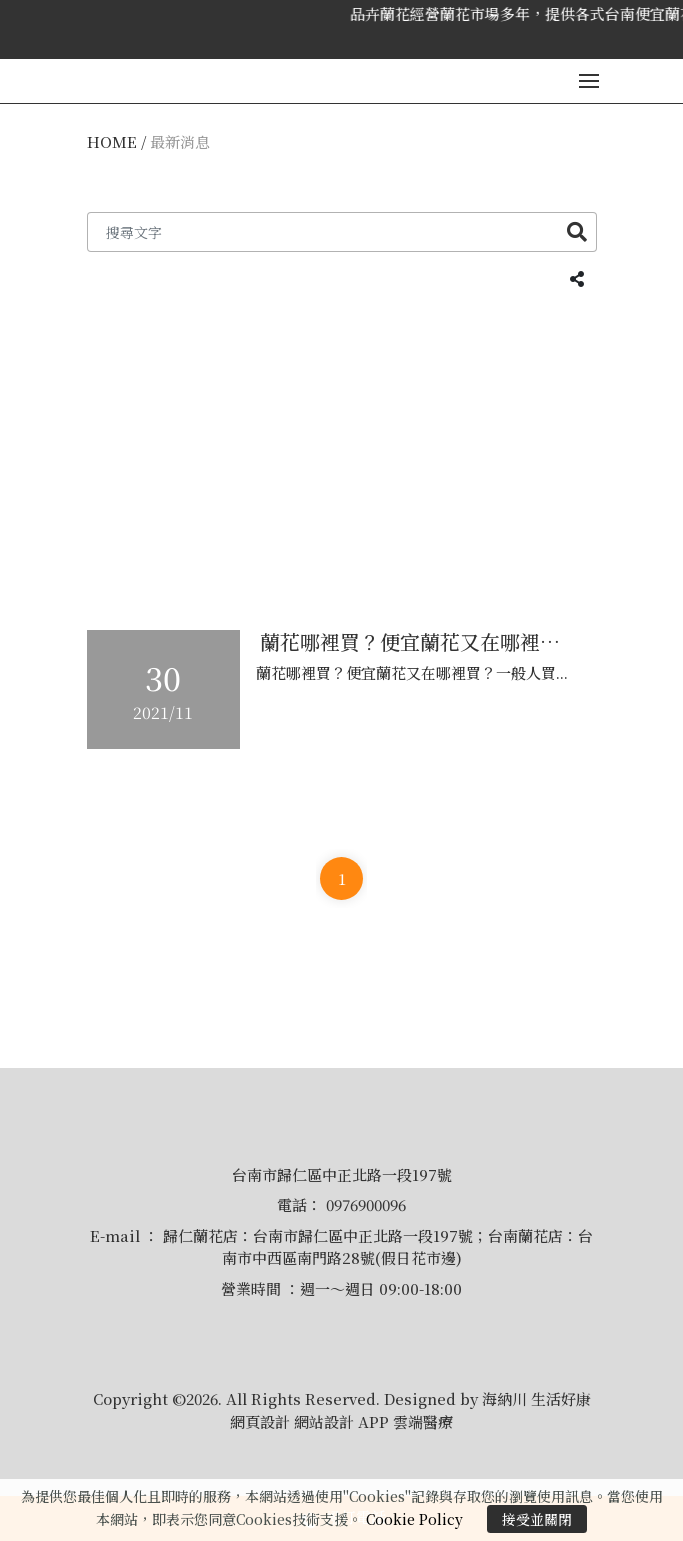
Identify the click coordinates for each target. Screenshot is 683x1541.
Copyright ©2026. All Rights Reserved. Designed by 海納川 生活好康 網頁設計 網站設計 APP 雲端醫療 (342, 1410)
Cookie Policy (414, 1519)
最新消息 (180, 141)
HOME (112, 141)
